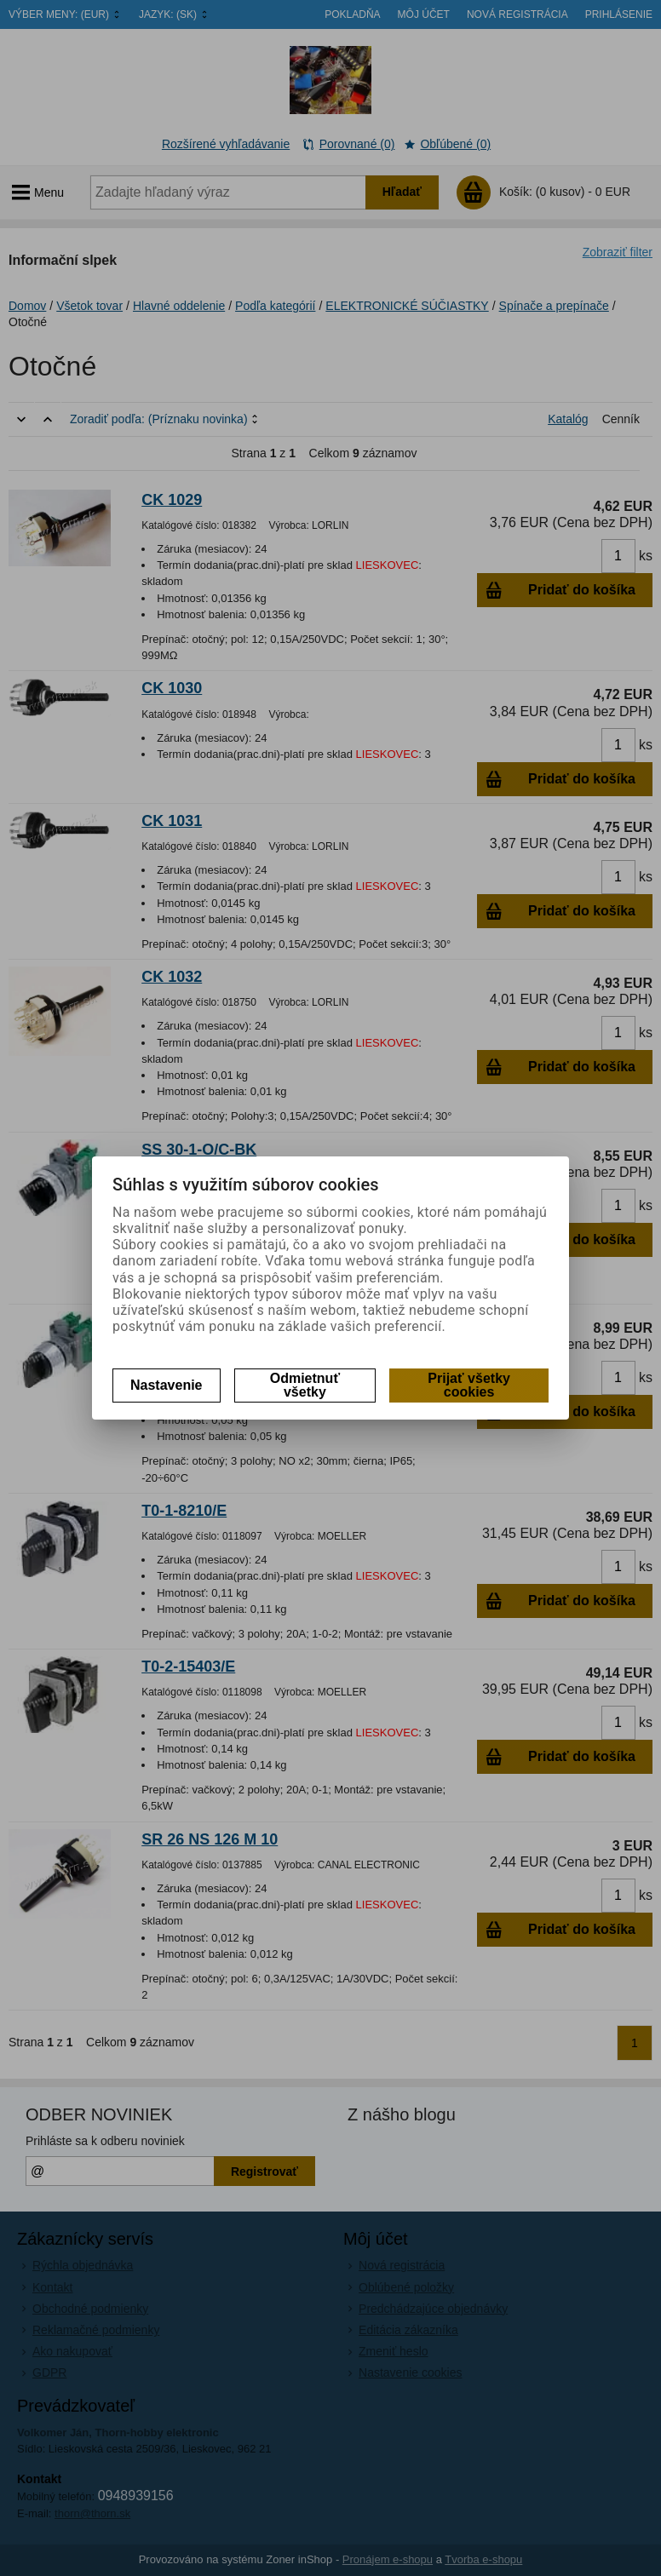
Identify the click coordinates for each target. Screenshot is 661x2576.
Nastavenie (166, 1385)
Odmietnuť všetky (305, 1385)
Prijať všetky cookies (469, 1385)
